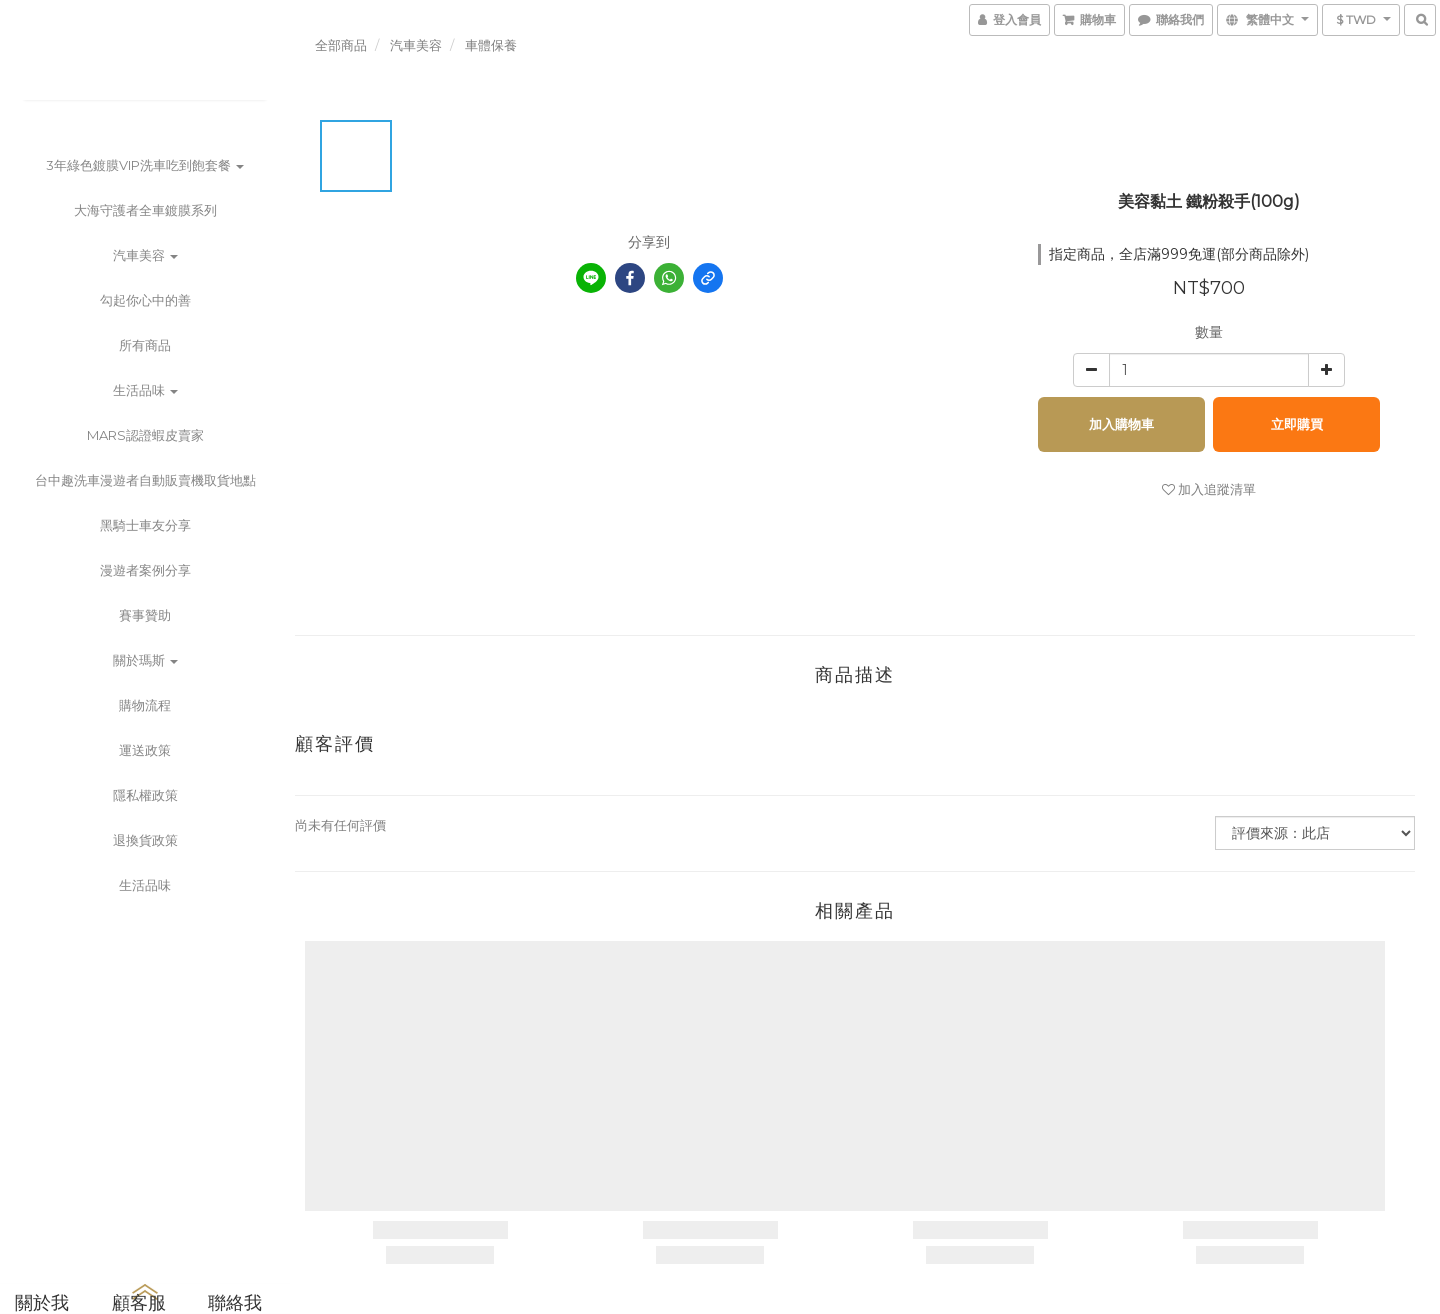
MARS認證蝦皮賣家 (145, 435)
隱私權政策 (145, 795)
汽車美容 (145, 255)
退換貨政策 (145, 840)
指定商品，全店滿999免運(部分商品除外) (1179, 254)
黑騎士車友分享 (145, 525)
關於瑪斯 (145, 660)
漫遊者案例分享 (145, 570)
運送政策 (145, 750)
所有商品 (145, 345)
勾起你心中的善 (145, 300)
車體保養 (491, 45)
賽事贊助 (145, 615)
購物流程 (145, 705)
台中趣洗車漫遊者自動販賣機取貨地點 (145, 480)
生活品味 (145, 390)
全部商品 (341, 45)
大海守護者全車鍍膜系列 (145, 210)
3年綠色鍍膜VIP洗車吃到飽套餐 (145, 165)
